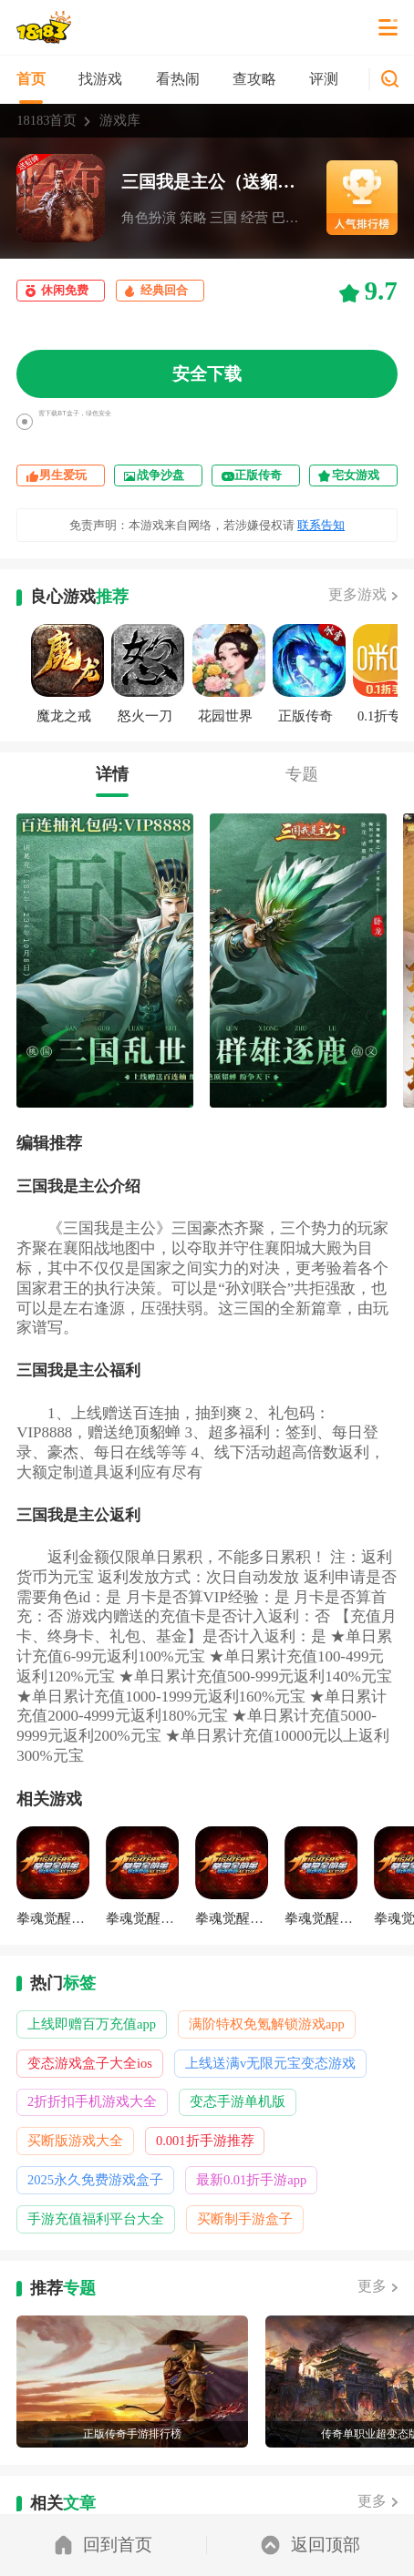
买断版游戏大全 (75, 2140)
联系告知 (321, 525)
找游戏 (100, 79)
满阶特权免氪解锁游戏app (267, 2024)
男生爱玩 (63, 475)
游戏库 (119, 120)
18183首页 (46, 120)
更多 (372, 2286)
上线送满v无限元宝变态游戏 (270, 2063)
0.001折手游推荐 (205, 2140)
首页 (31, 79)
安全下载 (207, 373)
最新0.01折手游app (251, 2179)
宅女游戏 (355, 475)
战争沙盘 (160, 475)
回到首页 (103, 2544)
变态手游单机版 (237, 2101)
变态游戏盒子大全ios (89, 2063)
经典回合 (164, 290)
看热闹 (178, 79)
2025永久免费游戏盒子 (95, 2179)
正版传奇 (258, 475)
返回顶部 (311, 2544)
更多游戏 (357, 594)
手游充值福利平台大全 (95, 2219)
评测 (323, 79)
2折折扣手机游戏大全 (92, 2101)
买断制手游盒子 (245, 2219)
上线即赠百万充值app (91, 2024)
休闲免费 (64, 290)
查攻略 (254, 79)
